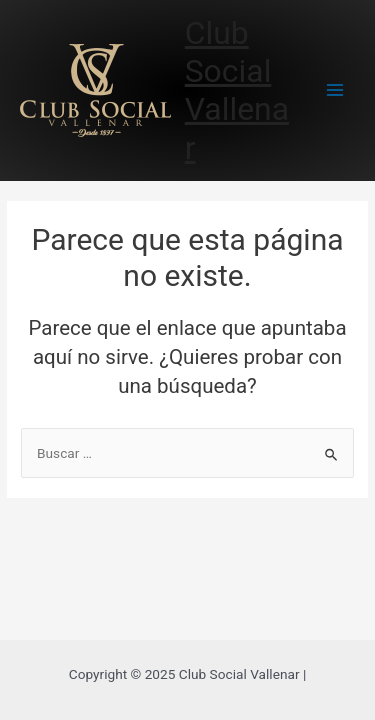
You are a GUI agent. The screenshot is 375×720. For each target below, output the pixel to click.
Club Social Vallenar (237, 90)
